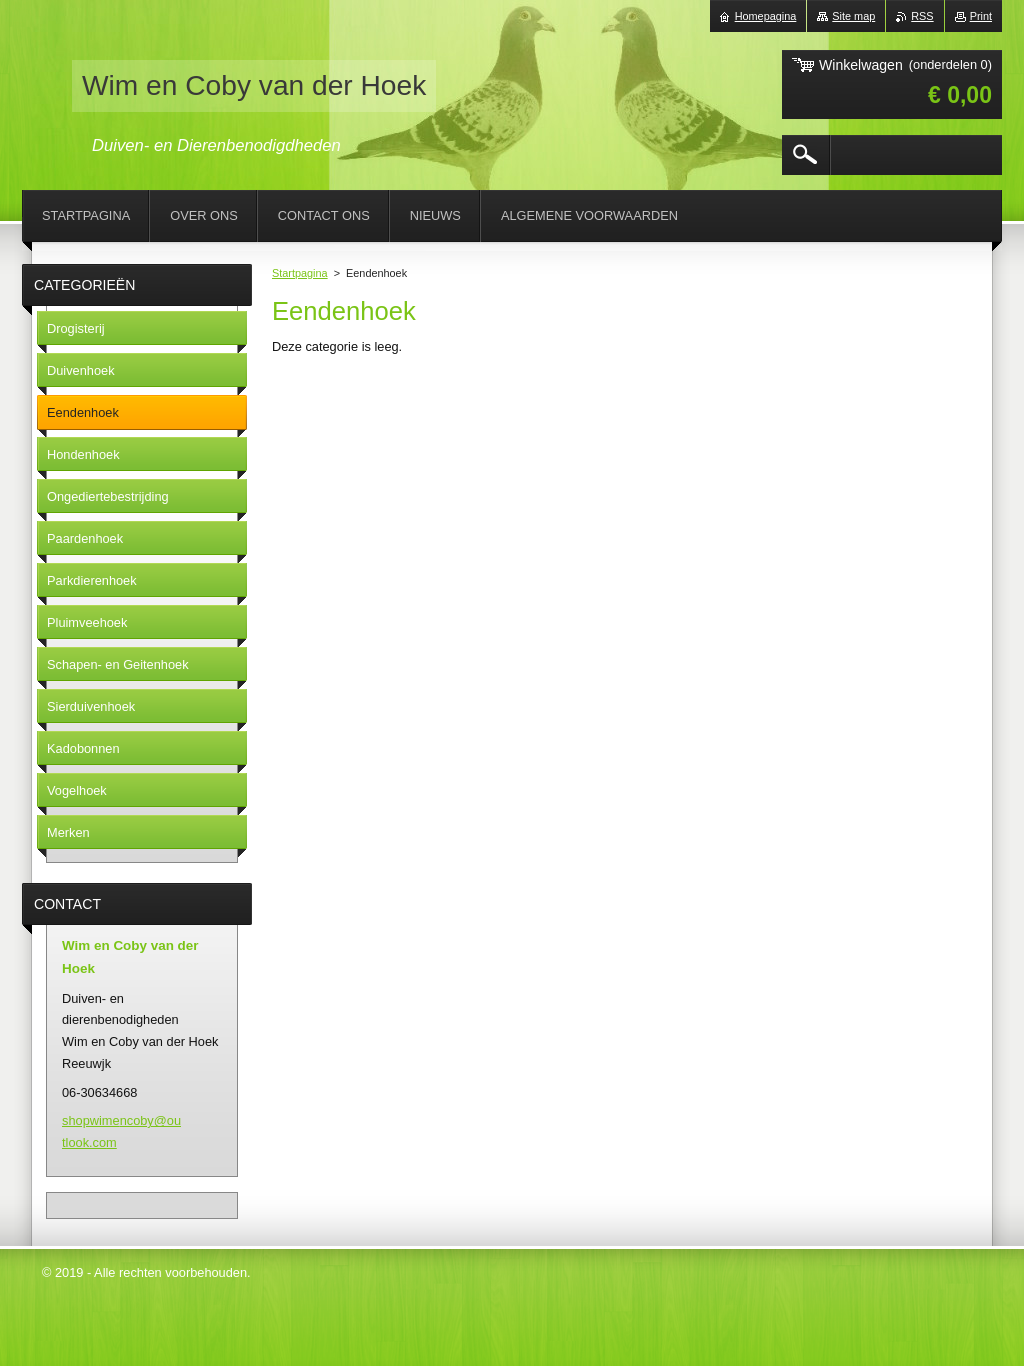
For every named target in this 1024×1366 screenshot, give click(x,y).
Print (981, 16)
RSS (922, 16)
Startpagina (300, 273)
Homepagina (766, 16)
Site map (853, 16)
